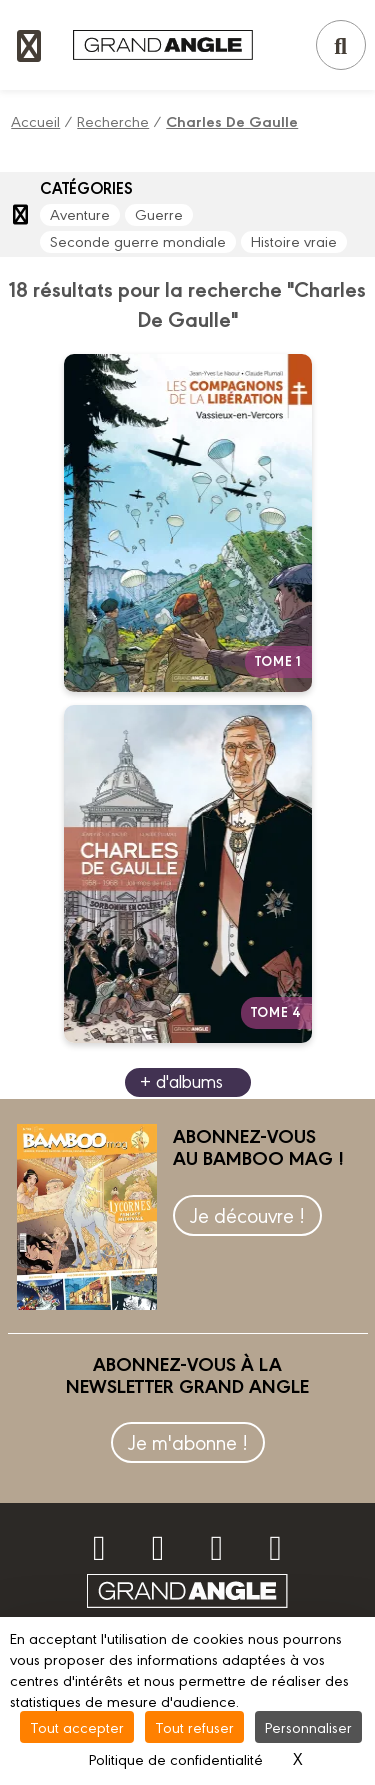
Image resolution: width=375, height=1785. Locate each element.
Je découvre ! (247, 1214)
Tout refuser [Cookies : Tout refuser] (194, 1726)
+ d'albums (181, 1080)
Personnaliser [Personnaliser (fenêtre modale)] (308, 1726)
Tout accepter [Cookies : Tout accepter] (77, 1726)
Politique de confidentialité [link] (176, 1758)
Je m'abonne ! (188, 1441)
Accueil (35, 120)
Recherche (113, 120)
